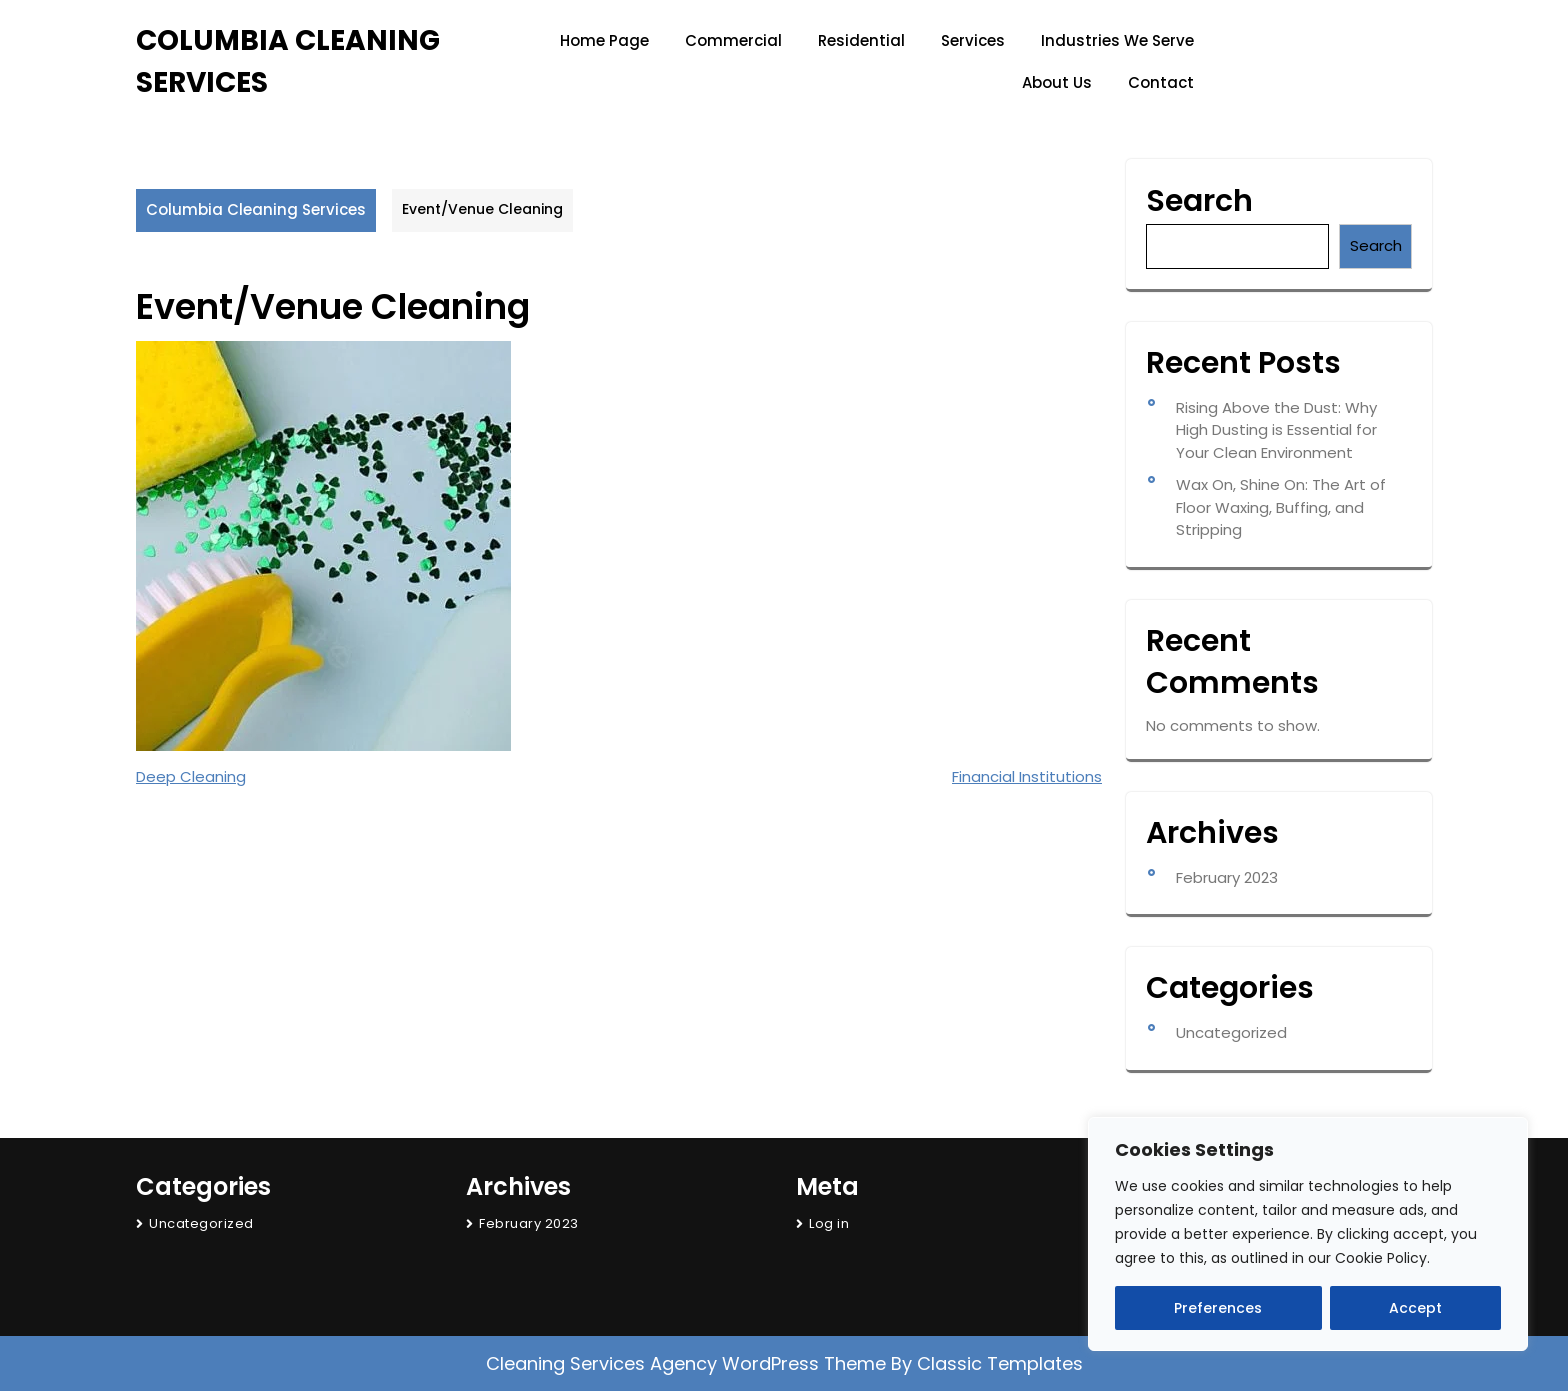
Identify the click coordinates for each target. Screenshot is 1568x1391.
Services (973, 40)
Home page (604, 40)
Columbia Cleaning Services (256, 209)
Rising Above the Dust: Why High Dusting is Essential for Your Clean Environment (1276, 430)
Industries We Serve (1117, 40)
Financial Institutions (1027, 776)
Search (1199, 201)
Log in (829, 1223)
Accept (1415, 1308)
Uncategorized (1231, 1032)
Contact (1161, 82)
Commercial (733, 40)
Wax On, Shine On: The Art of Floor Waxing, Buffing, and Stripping (1281, 507)
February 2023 (1227, 877)
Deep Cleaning (191, 776)
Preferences (1218, 1308)
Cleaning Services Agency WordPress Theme (688, 1363)
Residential (861, 40)
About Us (1057, 82)
